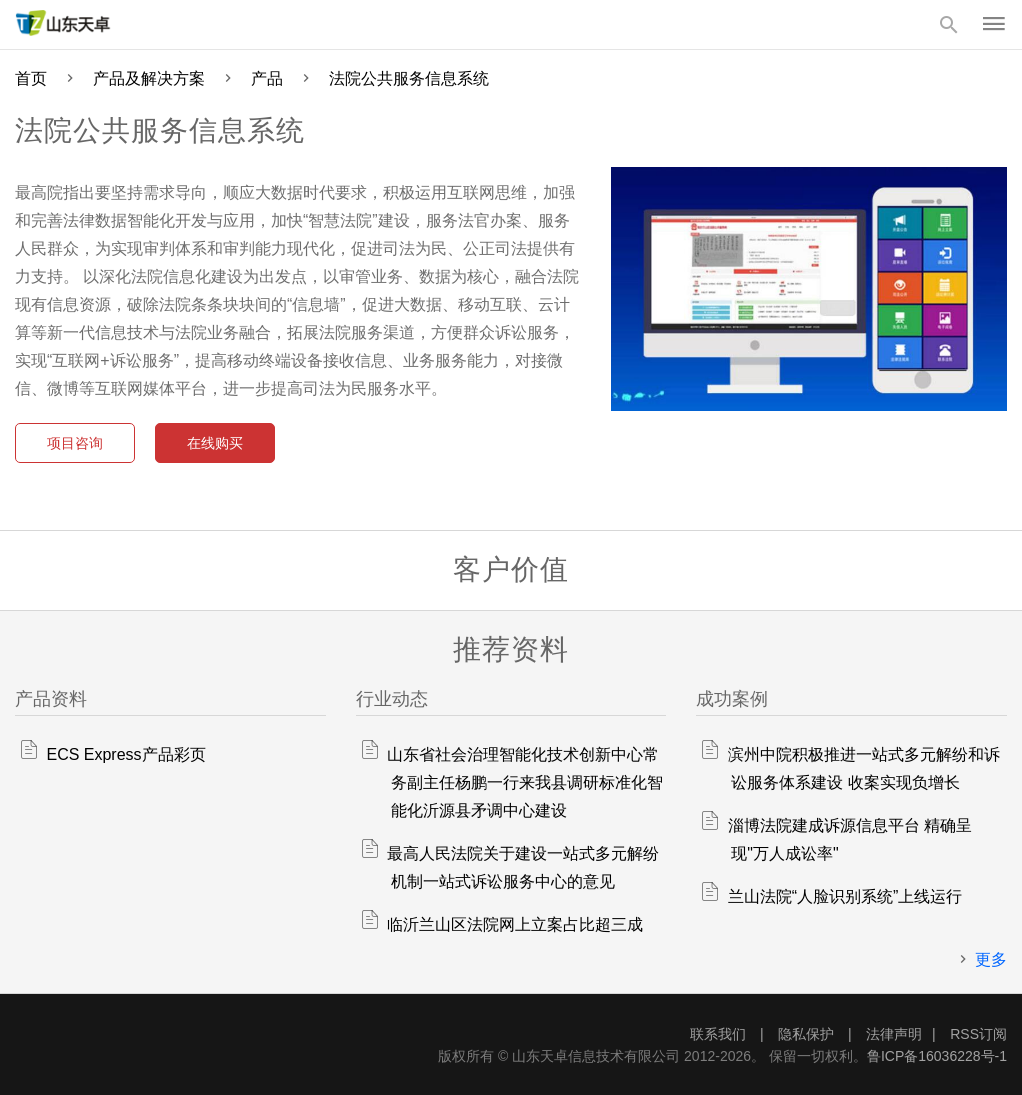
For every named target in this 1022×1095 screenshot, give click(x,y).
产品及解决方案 (149, 78)
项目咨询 (75, 443)
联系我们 (720, 1034)
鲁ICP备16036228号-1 (937, 1056)
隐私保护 (808, 1034)
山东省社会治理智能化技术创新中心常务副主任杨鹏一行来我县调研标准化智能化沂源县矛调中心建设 (525, 782)
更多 (991, 959)
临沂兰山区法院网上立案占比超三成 (515, 924)
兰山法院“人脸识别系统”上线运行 (845, 896)
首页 (31, 78)
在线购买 (215, 443)
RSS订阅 (978, 1034)
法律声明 (894, 1034)
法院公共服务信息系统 (409, 78)
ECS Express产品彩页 (125, 754)
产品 (267, 78)
